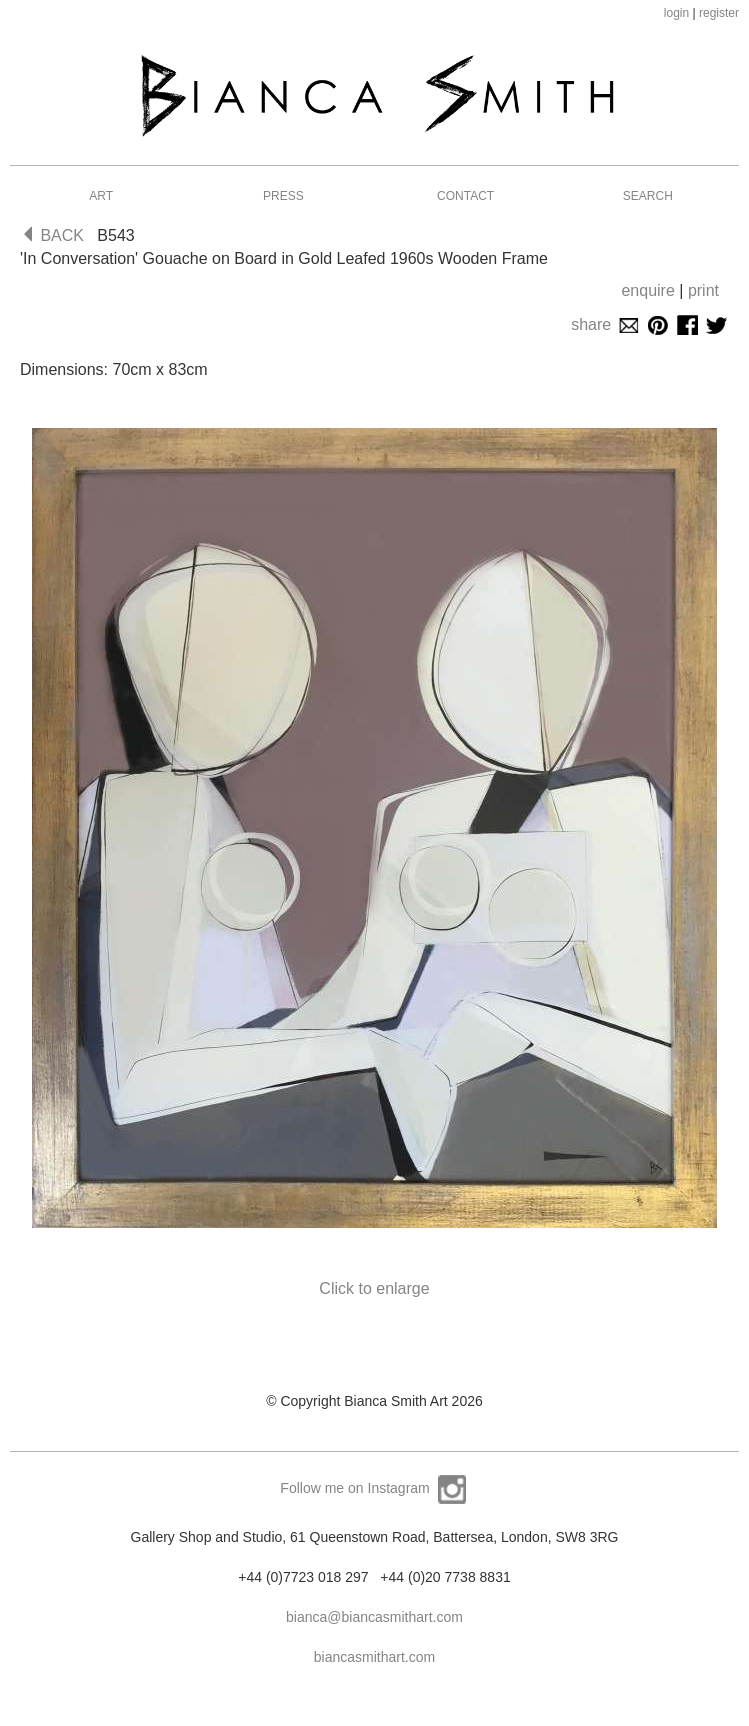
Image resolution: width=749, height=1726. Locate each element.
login (676, 13)
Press (283, 196)
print (703, 290)
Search (648, 196)
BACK (54, 235)
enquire (647, 290)
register (719, 13)
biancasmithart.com (374, 1657)
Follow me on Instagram (374, 1488)
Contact (465, 196)
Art (101, 196)
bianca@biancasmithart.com (374, 1617)
